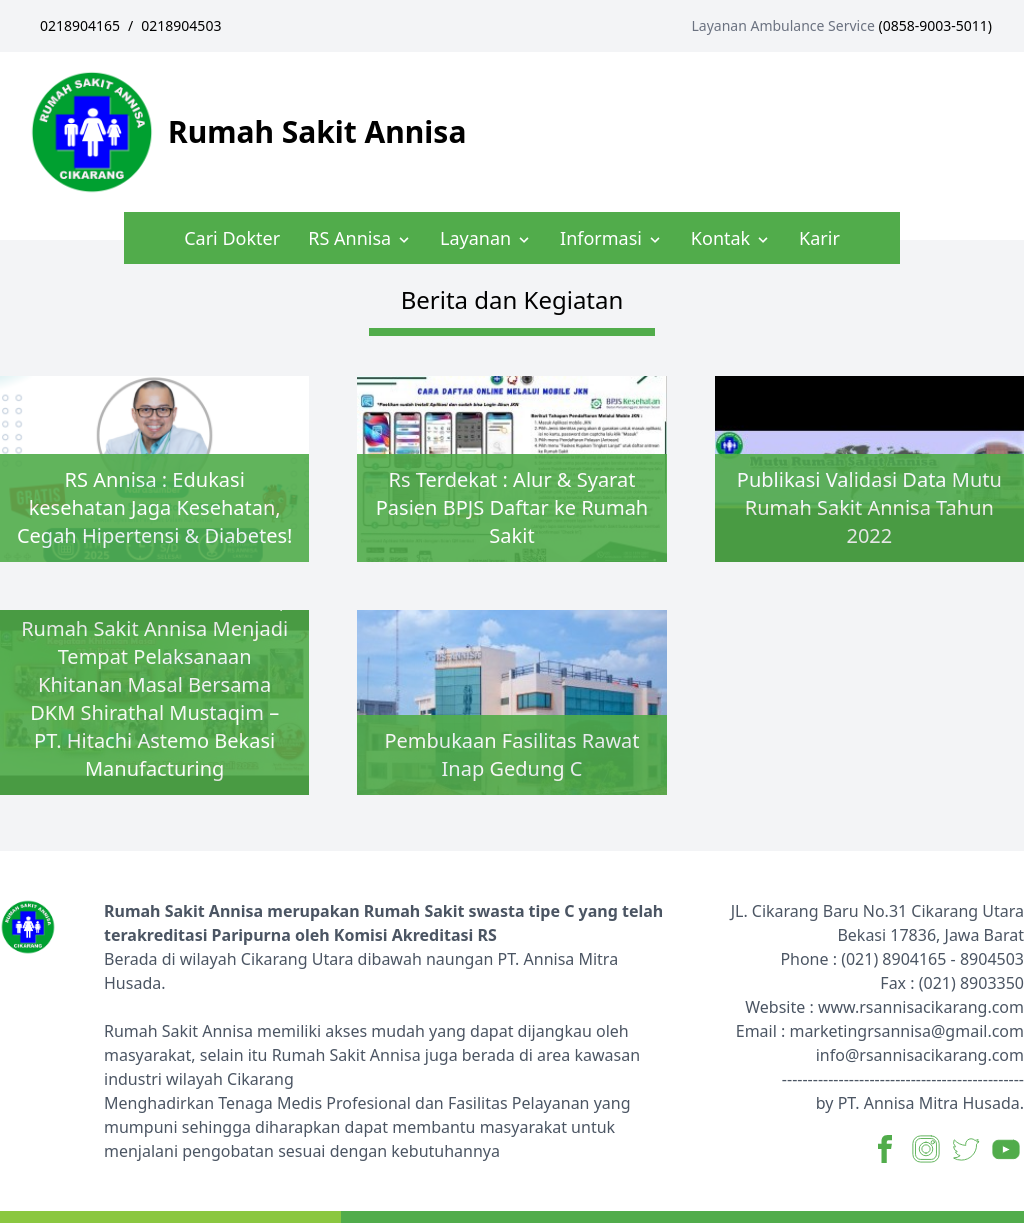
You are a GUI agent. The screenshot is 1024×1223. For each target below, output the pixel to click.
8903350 (992, 983)
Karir (819, 238)
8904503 (992, 959)
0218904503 (181, 25)
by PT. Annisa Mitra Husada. (920, 1103)
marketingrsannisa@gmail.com (906, 1031)
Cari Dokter (232, 238)
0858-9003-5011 (935, 25)
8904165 (914, 959)
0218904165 (80, 25)
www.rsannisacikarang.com (921, 1007)
